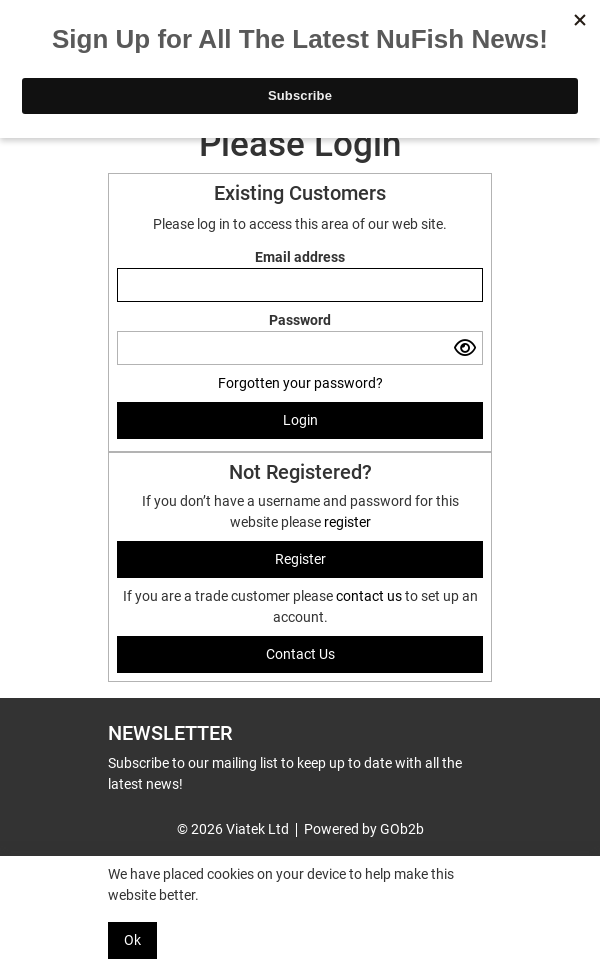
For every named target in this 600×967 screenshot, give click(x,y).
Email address (300, 257)
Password (300, 320)
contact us (370, 596)
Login (300, 420)
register (347, 522)
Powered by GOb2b (364, 829)
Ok (132, 940)
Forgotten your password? (300, 383)
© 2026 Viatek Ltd (233, 829)
